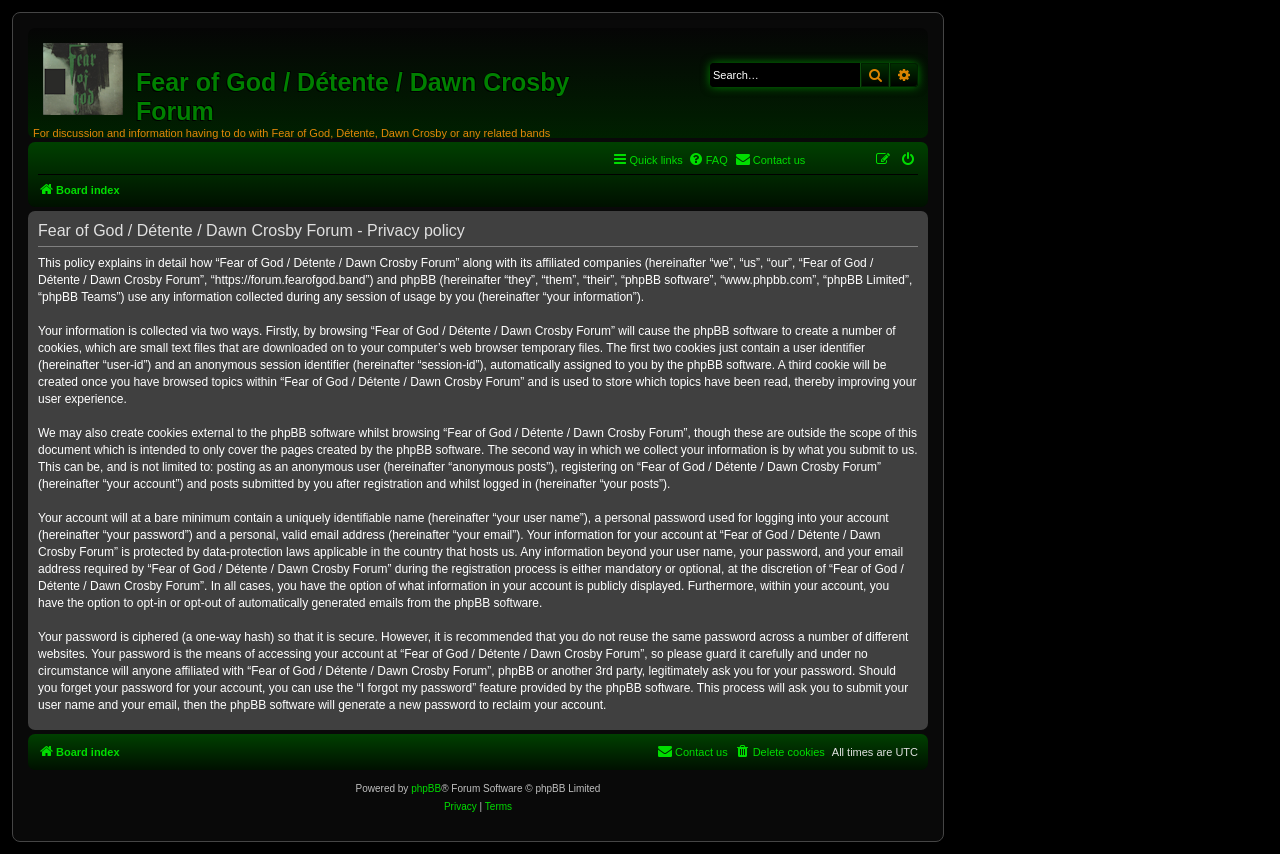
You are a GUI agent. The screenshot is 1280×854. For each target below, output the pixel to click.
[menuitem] (708, 160)
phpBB (426, 788)
